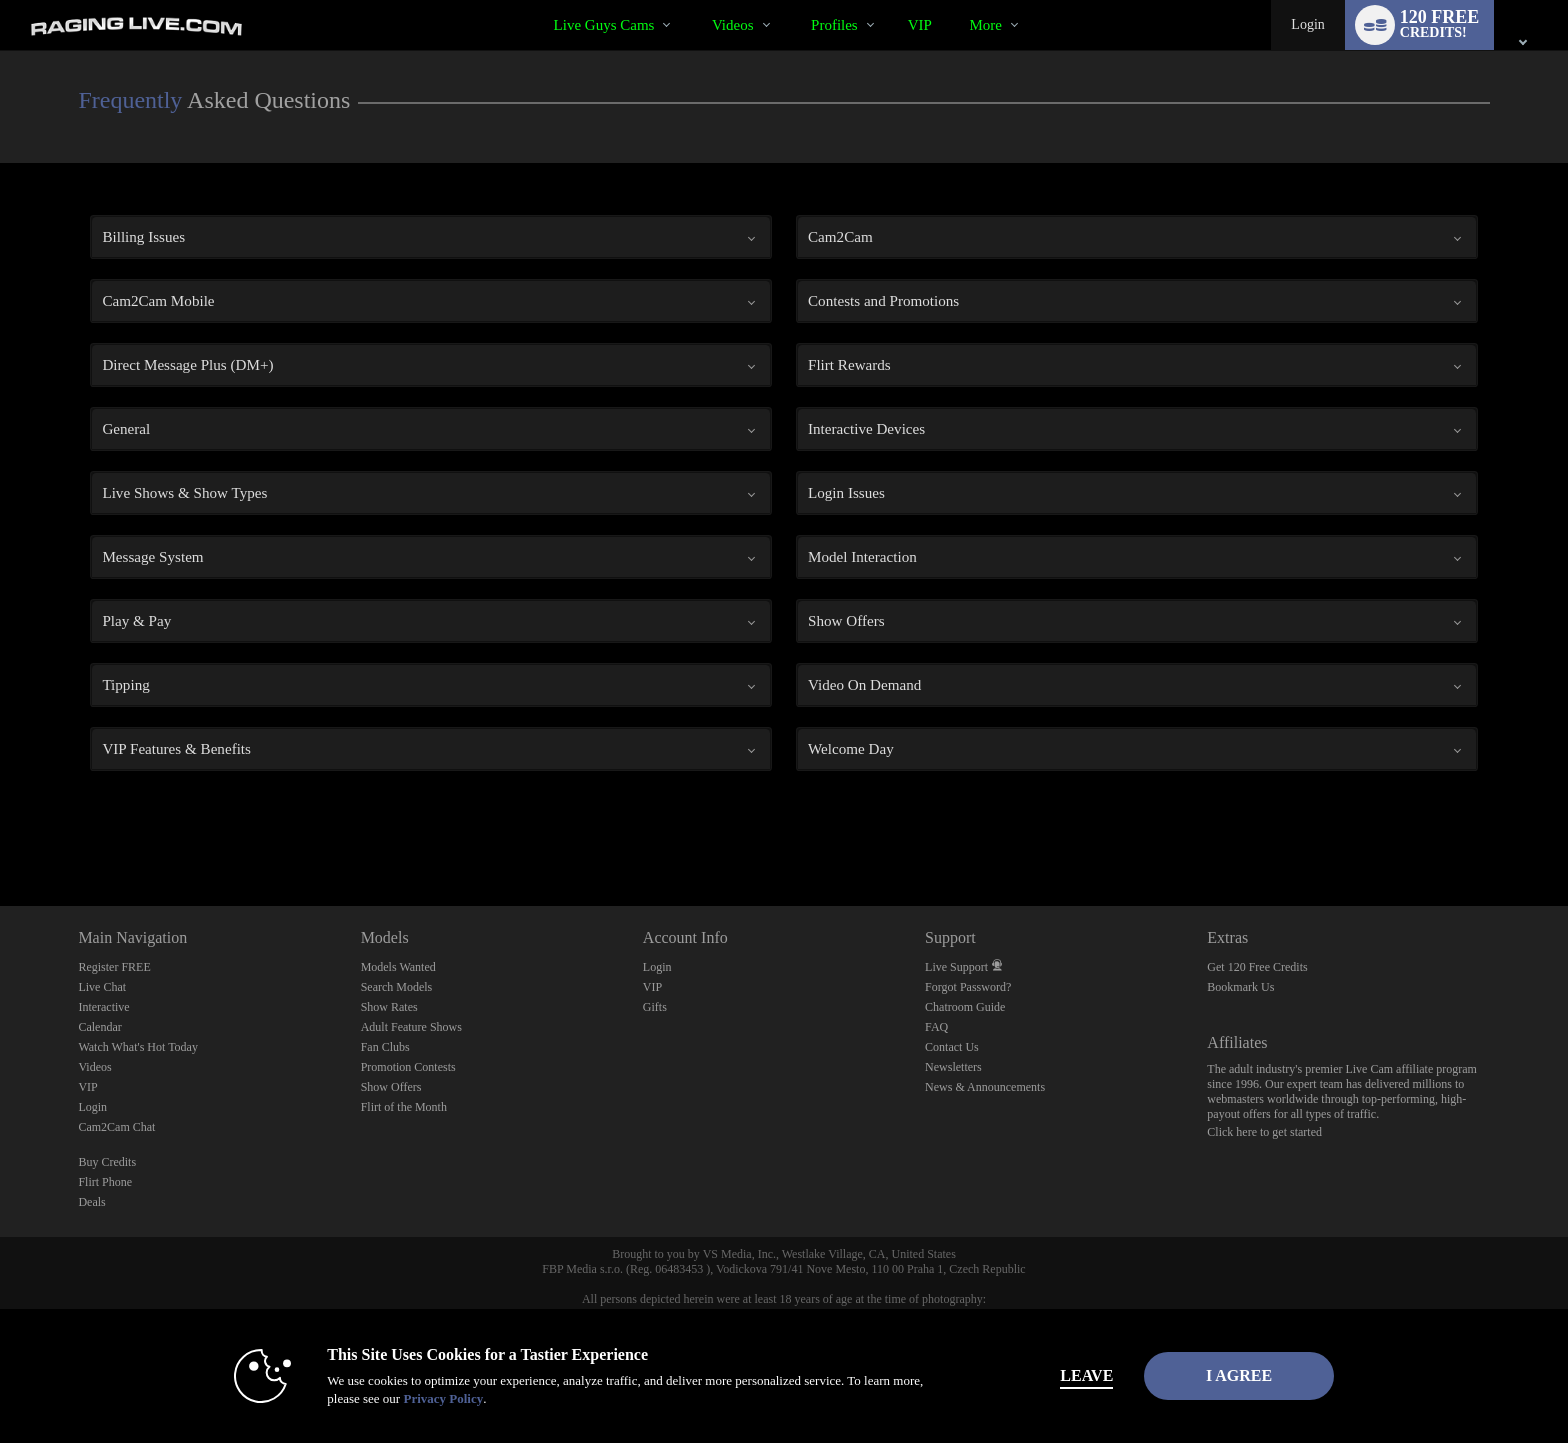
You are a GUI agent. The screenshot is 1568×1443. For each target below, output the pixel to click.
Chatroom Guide (965, 1007)
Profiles (834, 25)
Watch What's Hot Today (138, 1047)
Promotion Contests (408, 1067)
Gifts (655, 1007)
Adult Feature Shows (411, 1027)
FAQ (936, 1027)
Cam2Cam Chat (116, 1127)
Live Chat (102, 987)
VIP (920, 25)
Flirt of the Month (404, 1107)
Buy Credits (107, 1162)
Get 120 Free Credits (1257, 967)
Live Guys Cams (604, 25)
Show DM (0, 831)
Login (1307, 24)
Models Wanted (398, 967)
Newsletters (953, 1067)
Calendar (99, 1027)
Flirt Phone (105, 1182)
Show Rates (389, 1007)
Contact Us (952, 1047)
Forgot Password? (968, 987)
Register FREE (114, 967)
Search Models (397, 987)
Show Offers (391, 1087)
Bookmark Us (1240, 987)
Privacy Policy (420, 1398)
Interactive (103, 1007)
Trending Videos (694, 0)
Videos (733, 25)
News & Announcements (985, 1087)
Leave (1063, 1375)
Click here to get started (1264, 1132)
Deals (91, 1202)
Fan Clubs (385, 1047)
